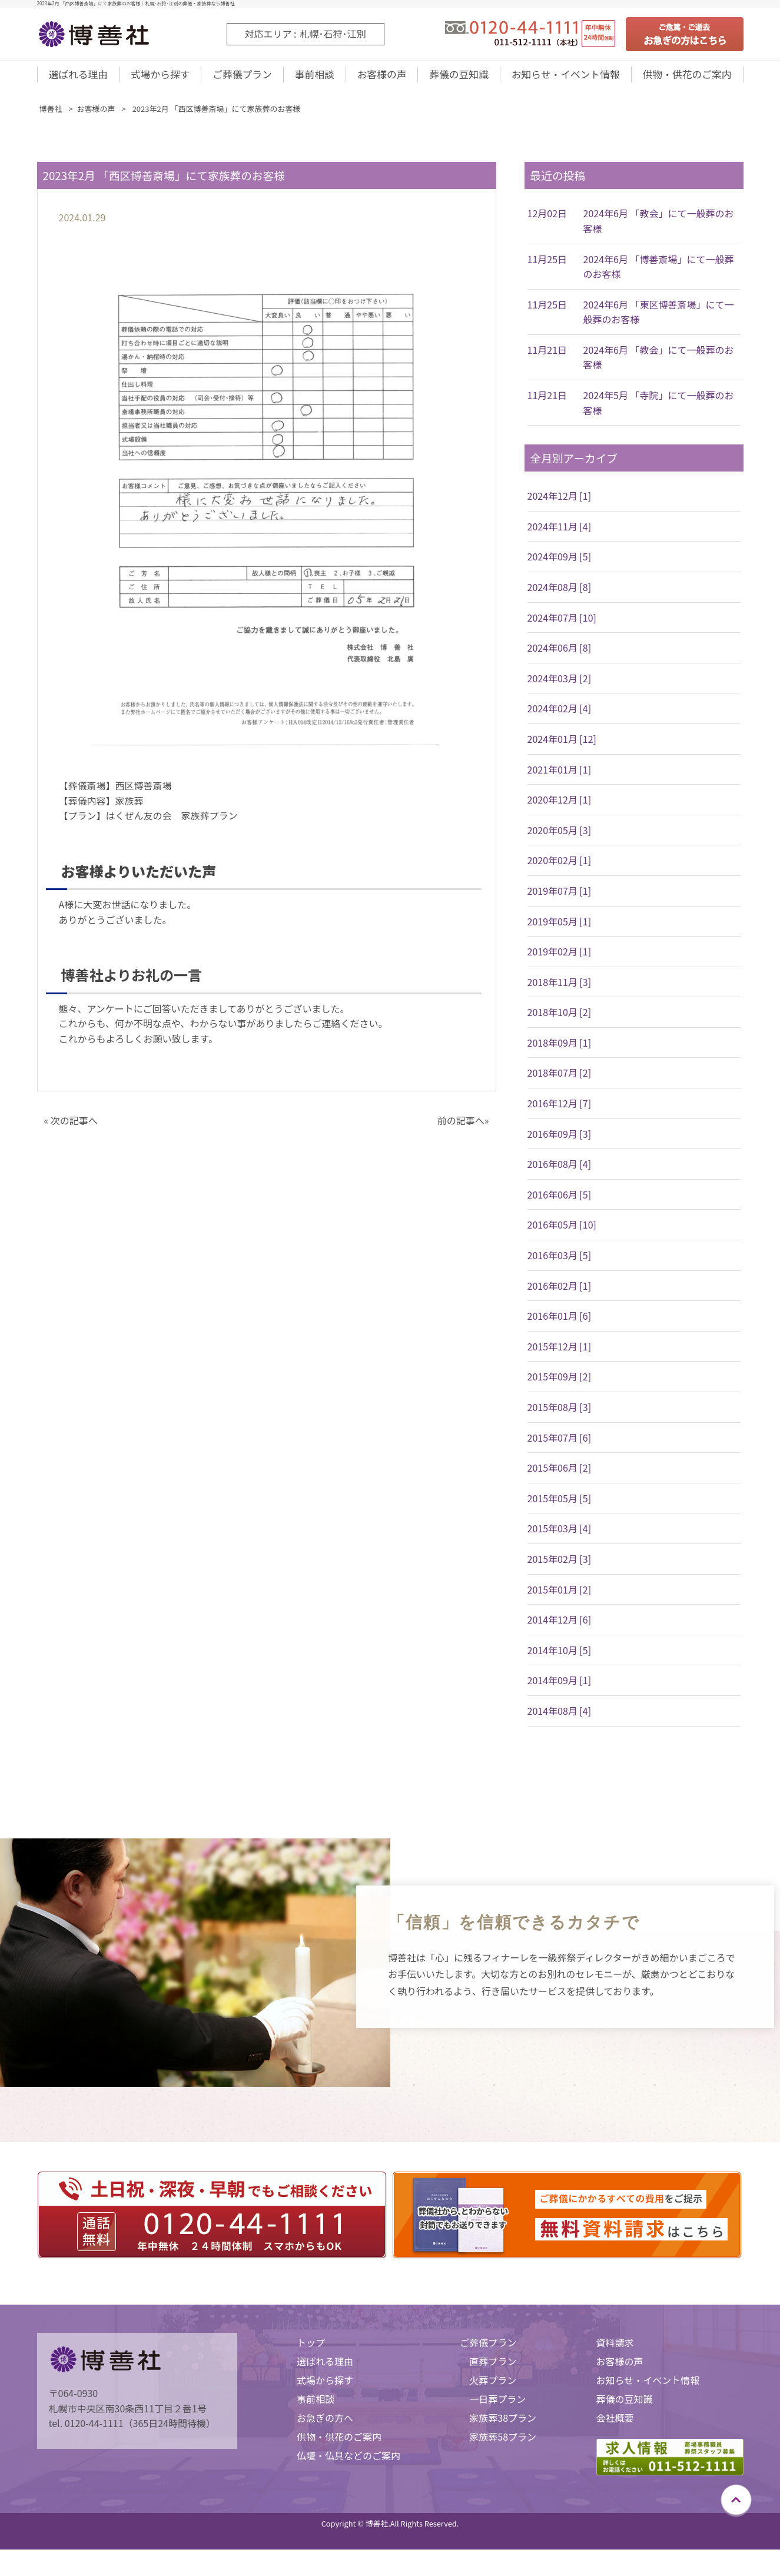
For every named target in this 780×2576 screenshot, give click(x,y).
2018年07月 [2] (559, 1080)
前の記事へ (460, 1128)
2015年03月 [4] (559, 1536)
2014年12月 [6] (559, 1627)
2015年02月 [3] (559, 1566)
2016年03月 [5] (559, 1263)
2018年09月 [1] (559, 1050)
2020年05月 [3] (559, 838)
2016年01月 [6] (559, 1323)
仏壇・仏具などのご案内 (348, 2463)
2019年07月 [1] (559, 898)
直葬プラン (492, 2369)
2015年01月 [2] (559, 1597)
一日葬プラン (497, 2406)
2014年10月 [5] (559, 1658)
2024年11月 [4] (559, 534)
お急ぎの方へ (325, 2425)
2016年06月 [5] (559, 1202)
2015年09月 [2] (559, 1384)
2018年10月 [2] (559, 1020)
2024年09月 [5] (559, 564)
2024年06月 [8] (559, 655)
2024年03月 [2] (559, 686)
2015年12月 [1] (559, 1354)
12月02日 (547, 221)
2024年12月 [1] (559, 503)
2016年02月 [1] (559, 1293)
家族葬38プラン (502, 2425)
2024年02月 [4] (559, 716)
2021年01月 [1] (559, 777)
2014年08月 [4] (559, 1718)
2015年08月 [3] (559, 1414)
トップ (311, 2350)
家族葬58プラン (502, 2444)
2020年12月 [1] (559, 807)
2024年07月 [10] (561, 625)
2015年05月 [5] (559, 1506)
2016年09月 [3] (559, 1141)
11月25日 (547, 267)
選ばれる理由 (77, 78)
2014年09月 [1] (559, 1688)
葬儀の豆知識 (454, 78)
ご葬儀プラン (241, 78)
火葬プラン (492, 2388)
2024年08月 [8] (559, 594)
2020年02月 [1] (559, 868)
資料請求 (615, 2350)
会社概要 (615, 2425)
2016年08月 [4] (559, 1171)
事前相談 (312, 78)
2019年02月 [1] (559, 959)
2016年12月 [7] (559, 1111)
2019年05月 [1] (559, 929)
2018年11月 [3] (559, 989)
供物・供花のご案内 (686, 78)
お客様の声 (377, 78)
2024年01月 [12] (561, 746)
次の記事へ (74, 1128)
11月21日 (547, 357)
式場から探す (159, 78)
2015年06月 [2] (559, 1475)
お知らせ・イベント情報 (562, 78)
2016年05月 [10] (561, 1232)
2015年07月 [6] (559, 1445)
